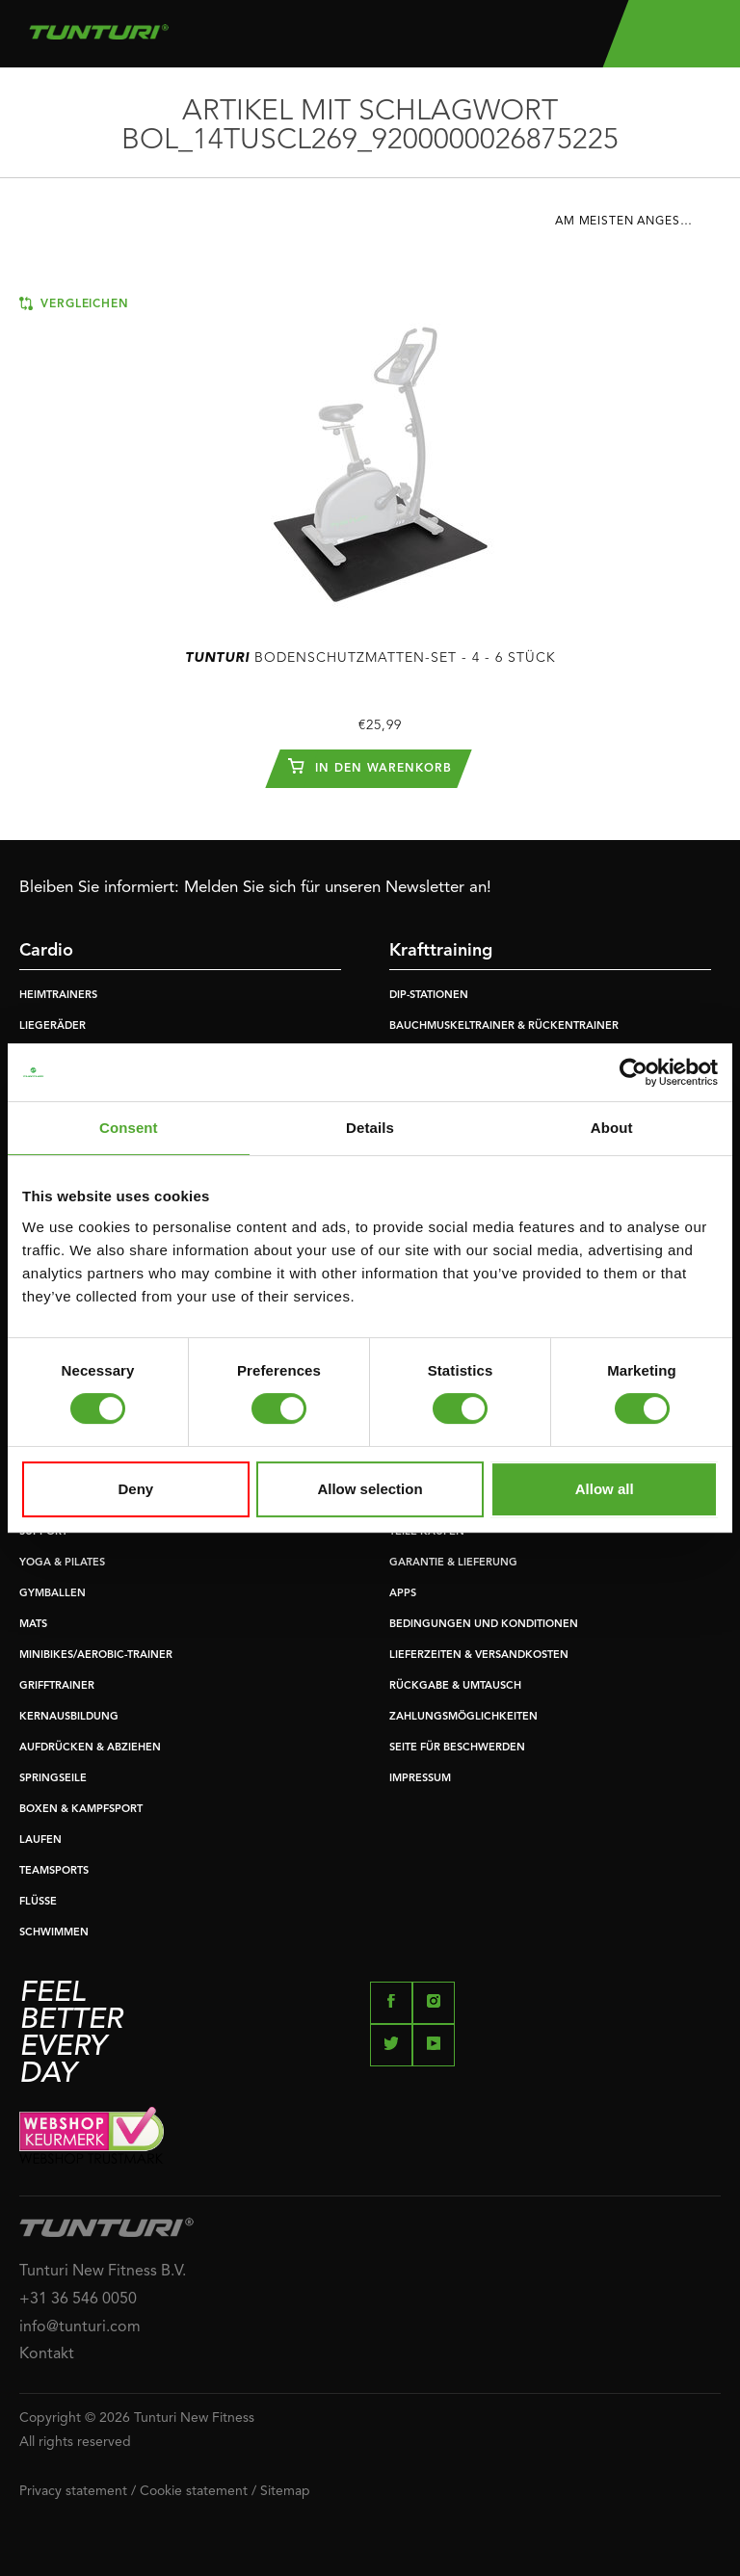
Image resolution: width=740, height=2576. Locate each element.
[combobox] (638, 226)
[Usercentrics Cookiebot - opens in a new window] (633, 1072)
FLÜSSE (38, 1902)
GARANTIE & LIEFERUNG (453, 1563)
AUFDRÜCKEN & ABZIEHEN (90, 1748)
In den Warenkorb (370, 766)
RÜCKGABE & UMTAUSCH (455, 1686)
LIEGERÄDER (52, 1026)
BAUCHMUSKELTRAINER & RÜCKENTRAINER (504, 1026)
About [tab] (612, 1127)
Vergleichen (74, 303)
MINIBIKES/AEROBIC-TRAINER (95, 1655)
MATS (33, 1624)
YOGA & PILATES (62, 1563)
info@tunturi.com (80, 2327)
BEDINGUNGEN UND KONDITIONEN (483, 1624)
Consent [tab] (128, 1127)
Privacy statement (73, 2491)
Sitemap (285, 2491)
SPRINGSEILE (53, 1779)
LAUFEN (40, 1840)
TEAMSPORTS (54, 1871)
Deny (135, 1489)
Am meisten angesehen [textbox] (634, 221)
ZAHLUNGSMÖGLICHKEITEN (463, 1717)
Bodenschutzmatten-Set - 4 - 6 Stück (370, 658)
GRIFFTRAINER (56, 1686)
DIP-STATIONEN (428, 995)
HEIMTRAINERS (58, 995)
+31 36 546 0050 (78, 2299)
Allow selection (369, 1489)
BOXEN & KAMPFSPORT (81, 1809)
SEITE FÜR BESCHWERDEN (457, 1748)
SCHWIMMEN (54, 1933)
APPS (402, 1594)
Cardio (46, 950)
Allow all (604, 1489)
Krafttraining (440, 950)
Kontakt (46, 2354)
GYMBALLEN (52, 1594)
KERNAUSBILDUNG (69, 1717)
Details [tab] (370, 1127)
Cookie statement (194, 2491)
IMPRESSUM (420, 1779)
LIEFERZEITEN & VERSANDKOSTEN (478, 1655)
